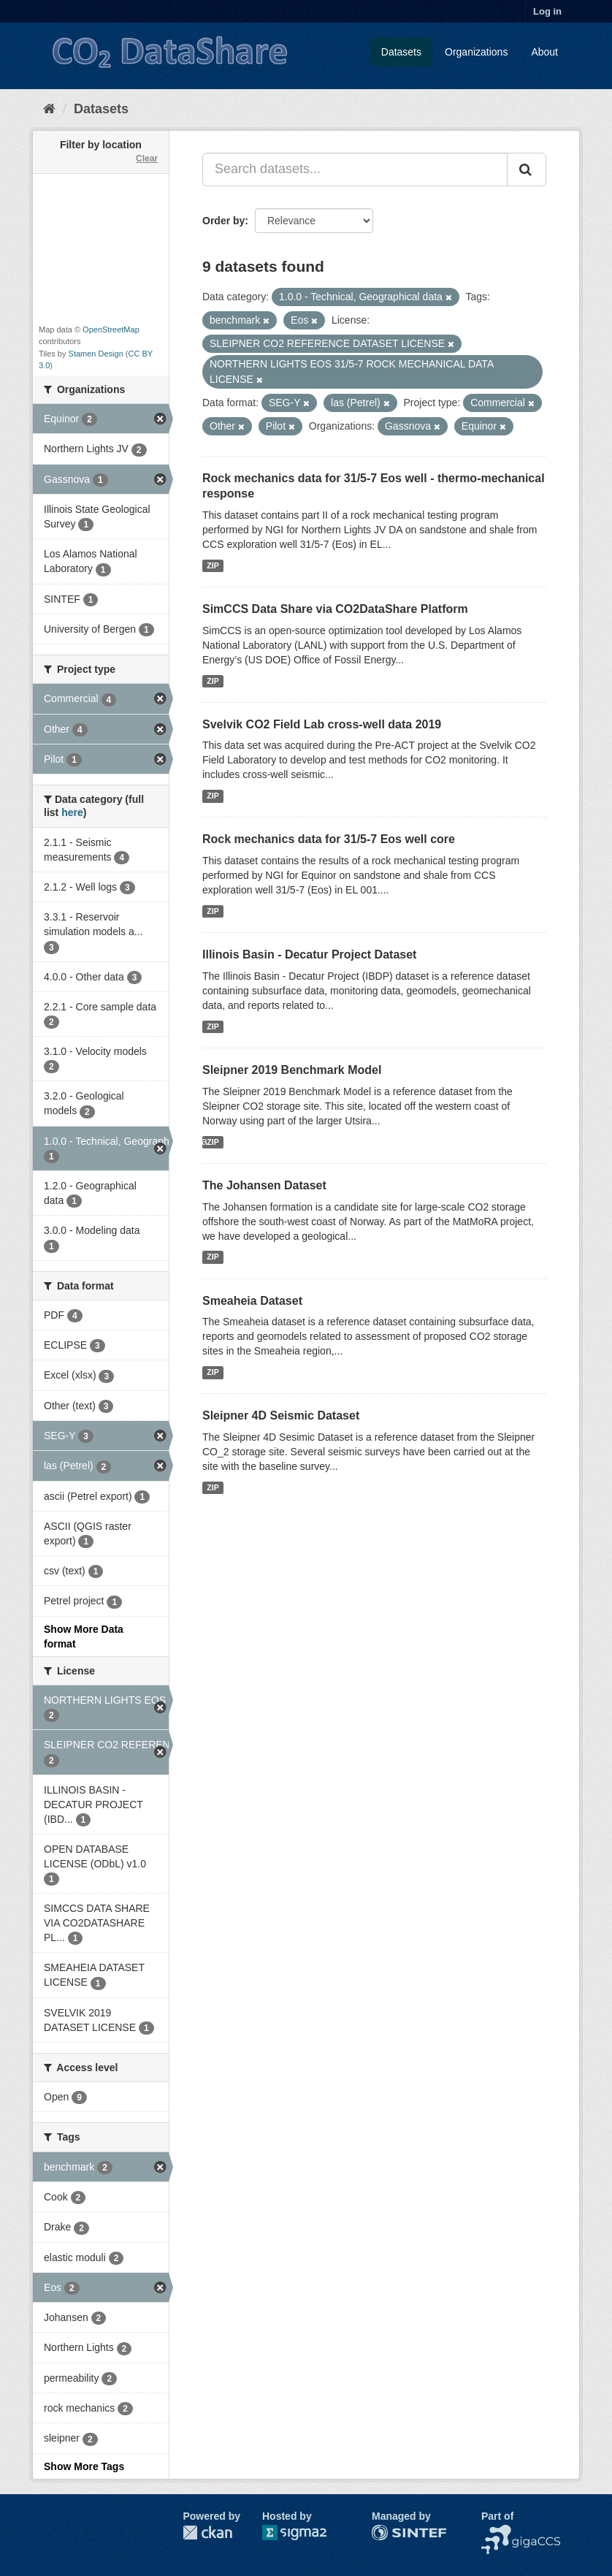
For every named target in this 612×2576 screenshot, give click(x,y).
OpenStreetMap (111, 329)
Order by (223, 220)
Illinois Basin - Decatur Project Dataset (309, 954)
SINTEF (390, 2532)
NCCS (495, 2532)
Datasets (401, 52)
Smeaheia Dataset (252, 1301)
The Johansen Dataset (264, 1185)
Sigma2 (306, 2532)
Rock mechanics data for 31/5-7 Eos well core (328, 839)
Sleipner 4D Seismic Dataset (280, 1415)
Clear (147, 158)
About (544, 52)
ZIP (212, 565)
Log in (547, 11)
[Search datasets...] (355, 169)
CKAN (207, 2532)
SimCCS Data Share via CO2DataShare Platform (335, 609)
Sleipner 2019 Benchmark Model (291, 1070)
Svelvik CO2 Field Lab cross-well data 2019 (321, 724)
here (72, 812)
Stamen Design (96, 353)
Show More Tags (84, 2466)
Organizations (476, 52)
